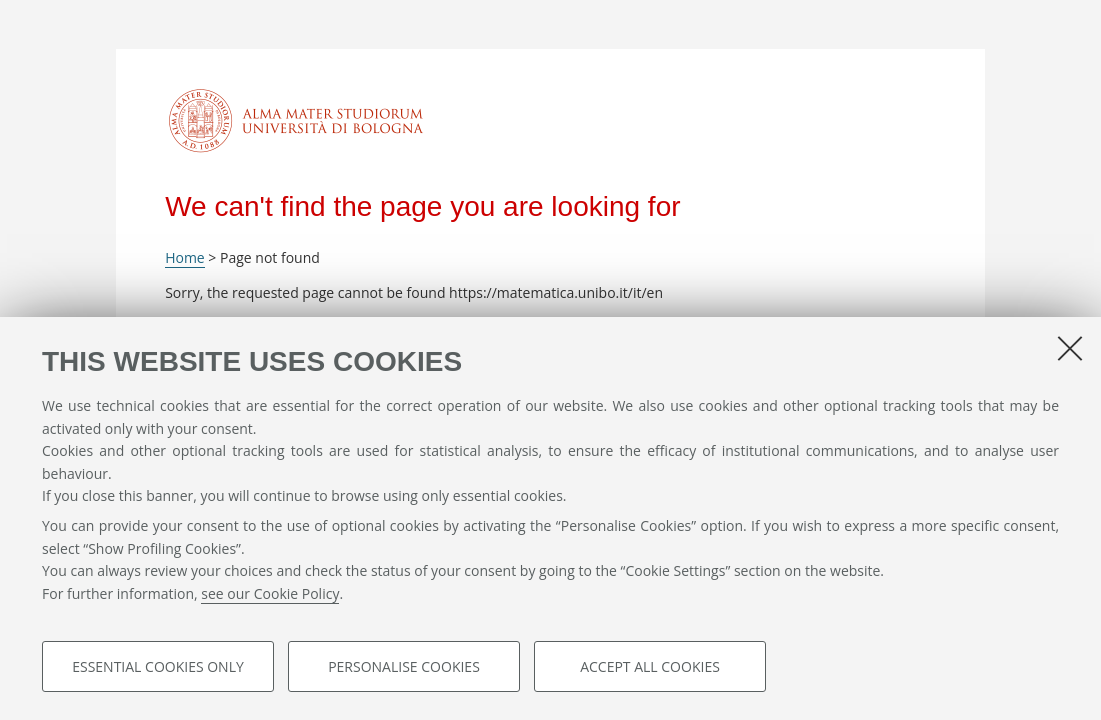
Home (185, 257)
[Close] (1070, 348)
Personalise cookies (404, 666)
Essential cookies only (158, 666)
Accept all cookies (650, 666)
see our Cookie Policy (270, 593)
